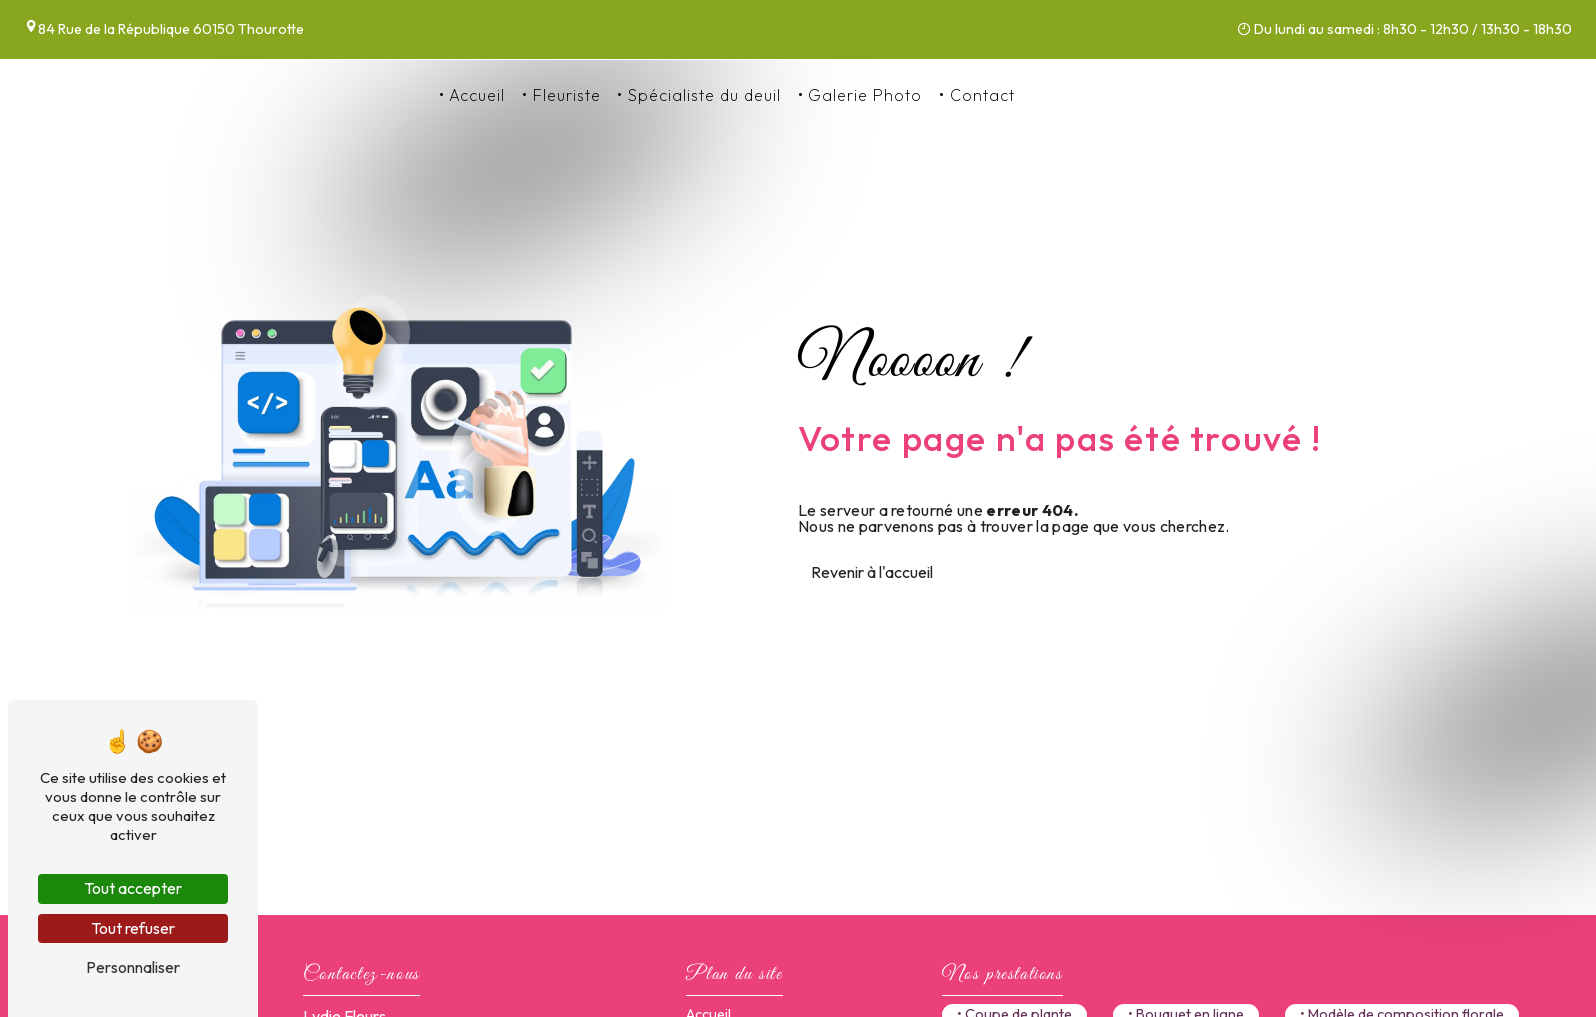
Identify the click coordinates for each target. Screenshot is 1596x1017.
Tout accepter (133, 888)
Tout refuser (133, 928)
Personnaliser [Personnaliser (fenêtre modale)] (133, 967)
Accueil (477, 95)
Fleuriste (567, 95)
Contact (982, 95)
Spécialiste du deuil (704, 95)
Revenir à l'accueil (872, 572)
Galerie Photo (865, 95)
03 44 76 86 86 (1094, 95)
